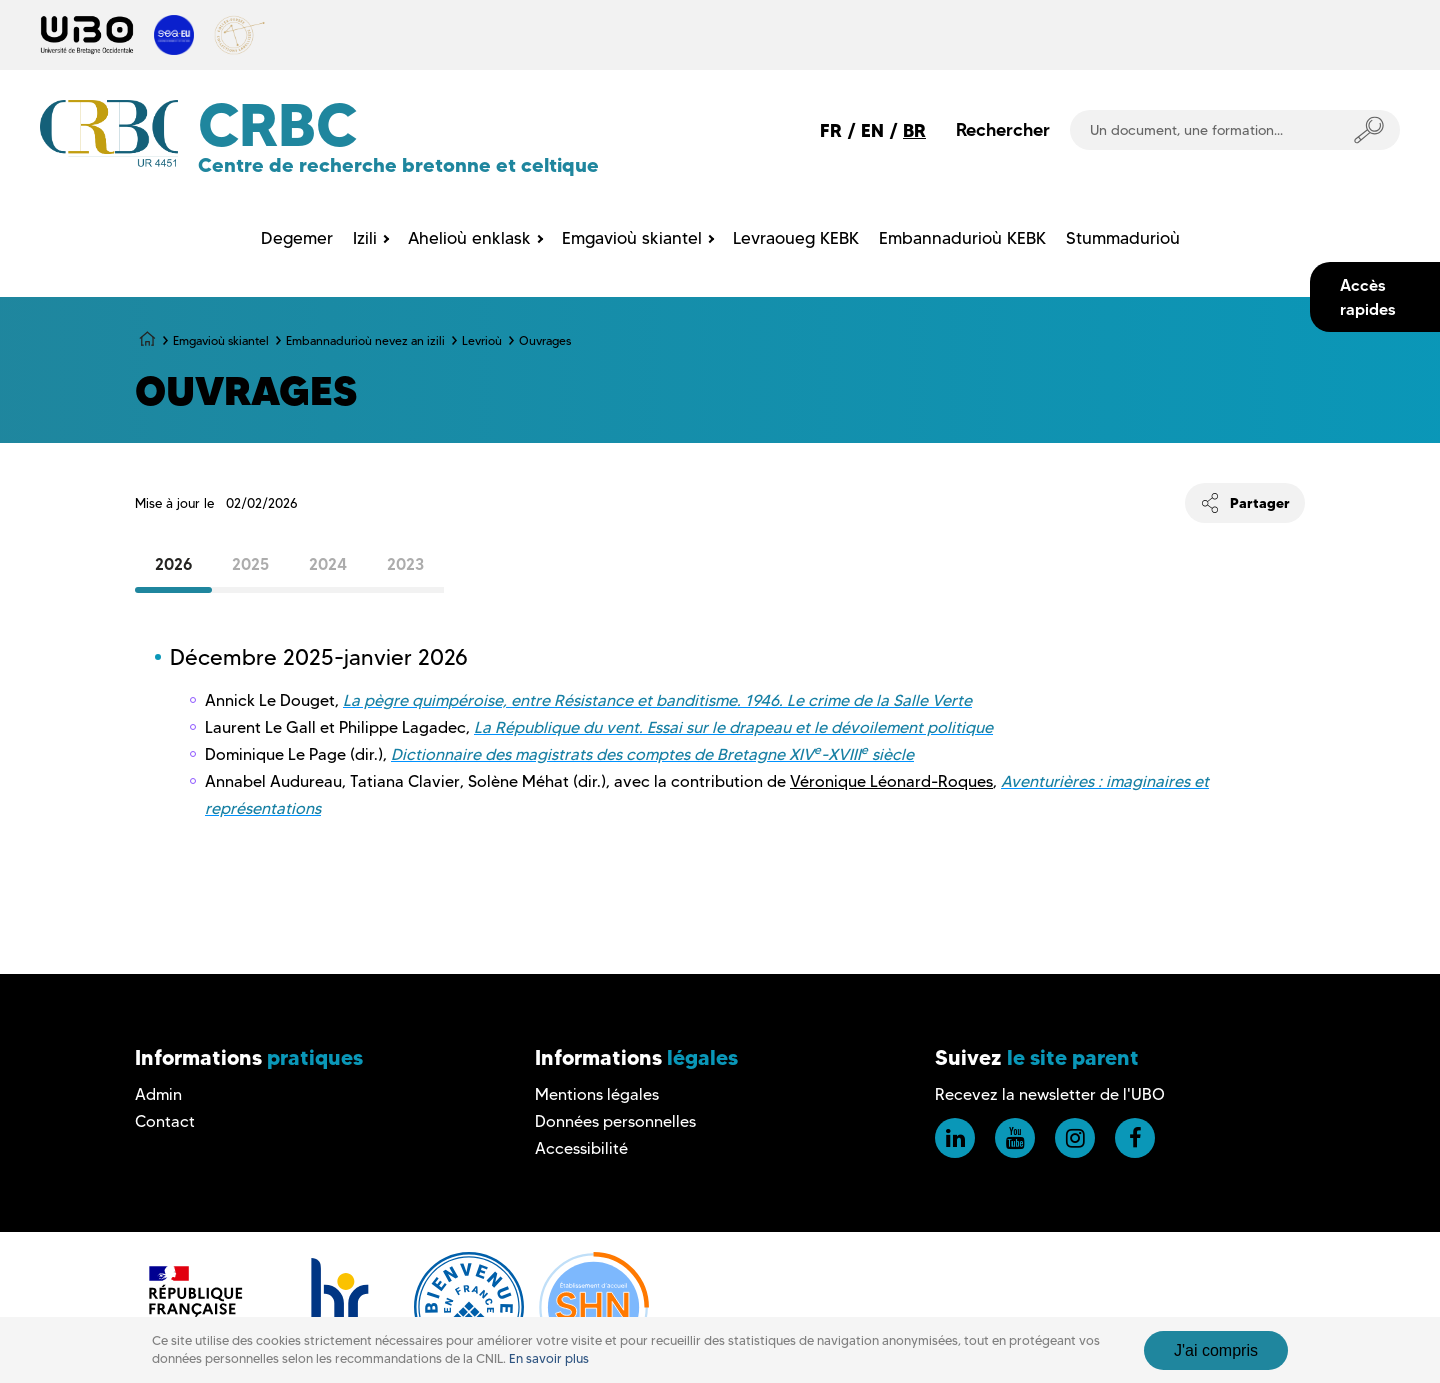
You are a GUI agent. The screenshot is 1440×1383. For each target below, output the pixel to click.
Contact (165, 1121)
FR (831, 130)
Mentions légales (597, 1094)
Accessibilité (581, 1148)
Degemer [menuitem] (297, 238)
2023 (405, 564)
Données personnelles (615, 1121)
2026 (173, 564)
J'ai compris (1216, 1350)
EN (872, 130)
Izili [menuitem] (365, 238)
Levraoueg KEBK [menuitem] (796, 238)
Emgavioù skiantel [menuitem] (632, 238)
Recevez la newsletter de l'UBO (1050, 1094)
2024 (328, 564)
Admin (158, 1094)
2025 (250, 564)
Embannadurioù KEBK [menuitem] (962, 238)
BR (914, 130)
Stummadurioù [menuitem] (1123, 238)
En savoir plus (549, 1358)
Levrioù (482, 340)
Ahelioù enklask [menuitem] (469, 238)
